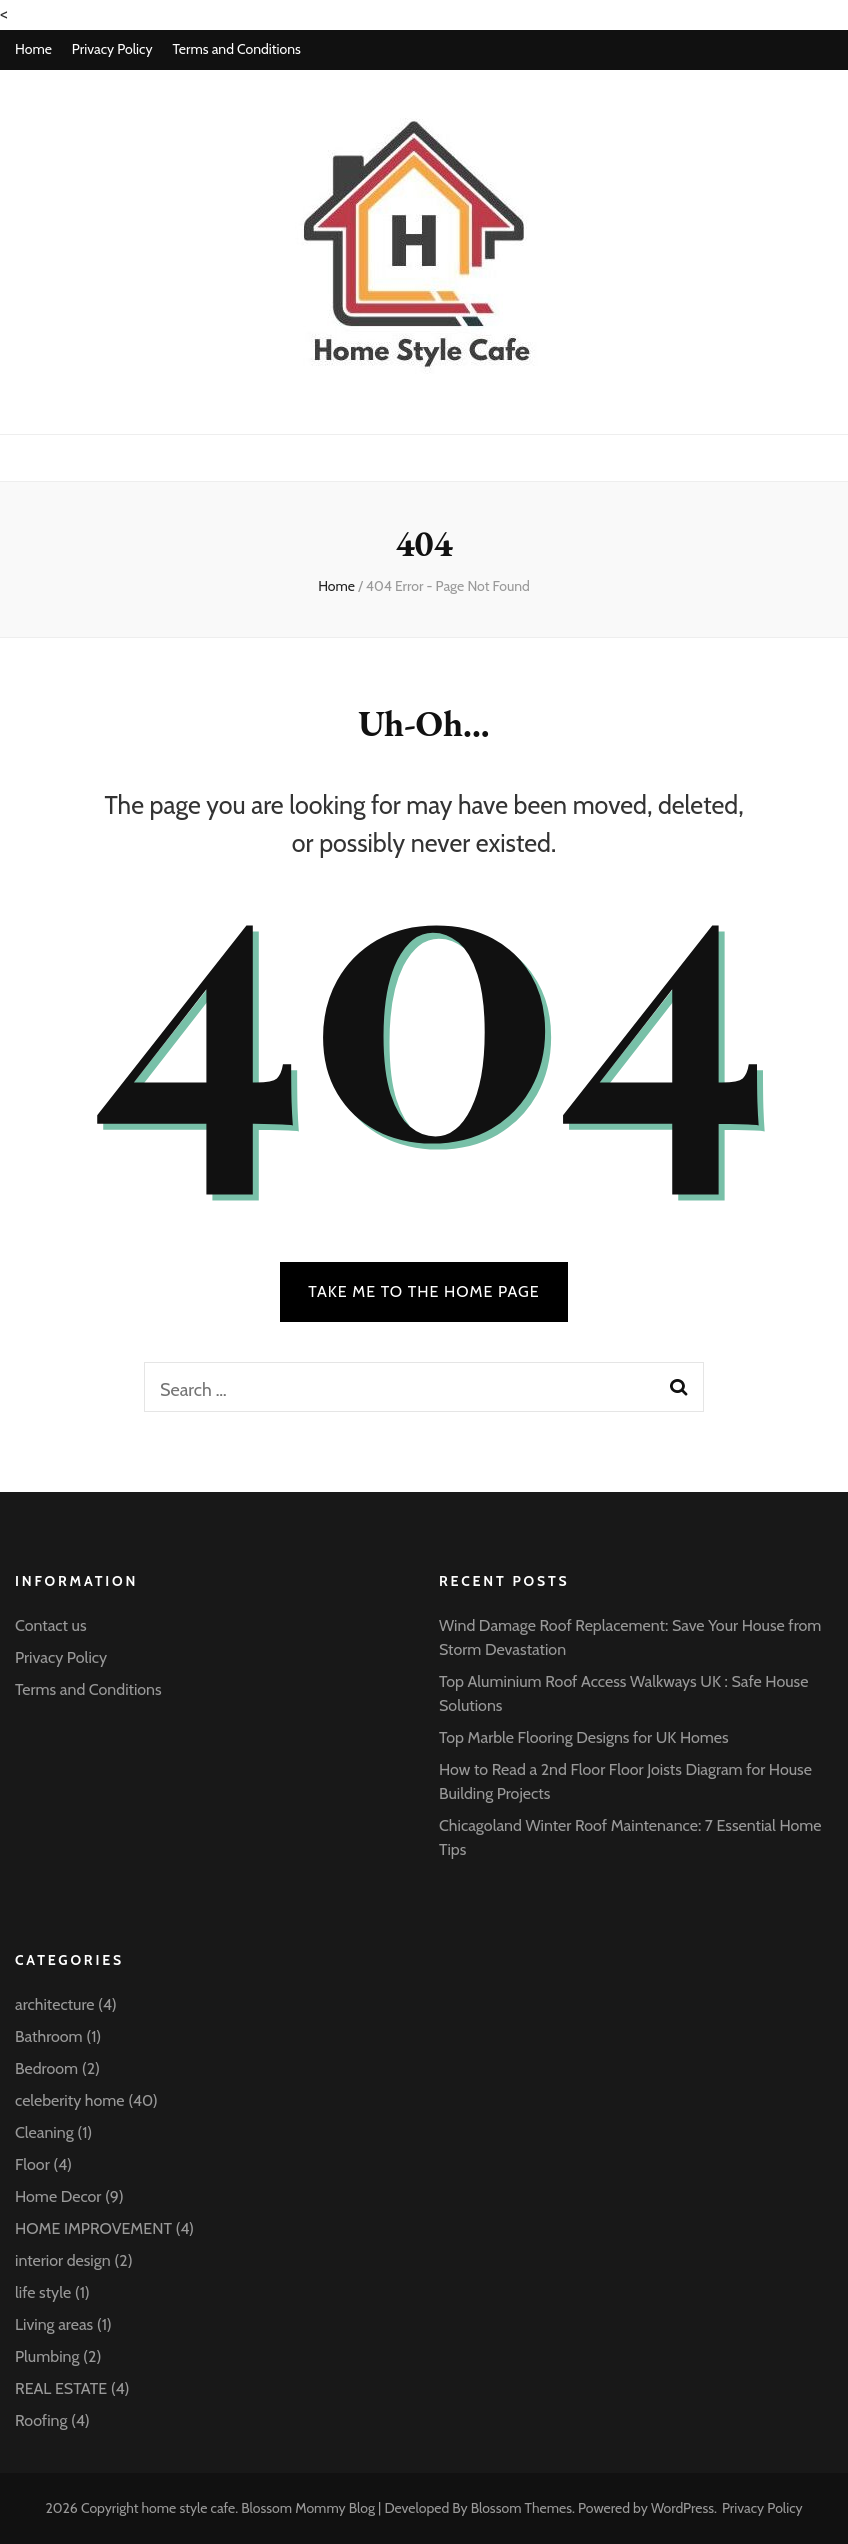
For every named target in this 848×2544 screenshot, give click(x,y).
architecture (54, 2004)
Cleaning (44, 2132)
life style (43, 2292)
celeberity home (70, 2100)
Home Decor (58, 2196)
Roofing (41, 2420)
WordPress (682, 2508)
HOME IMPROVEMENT (93, 2228)
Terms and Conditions (236, 49)
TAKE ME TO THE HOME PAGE (424, 1291)
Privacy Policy (112, 49)
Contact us (51, 1625)
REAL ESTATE (61, 2388)
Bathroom (49, 2036)
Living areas (54, 2324)
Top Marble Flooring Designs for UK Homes (584, 1737)
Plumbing (47, 2356)
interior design (63, 2260)
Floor (32, 2164)
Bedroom (46, 2068)
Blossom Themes (521, 2508)
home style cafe (189, 2508)
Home (33, 49)
